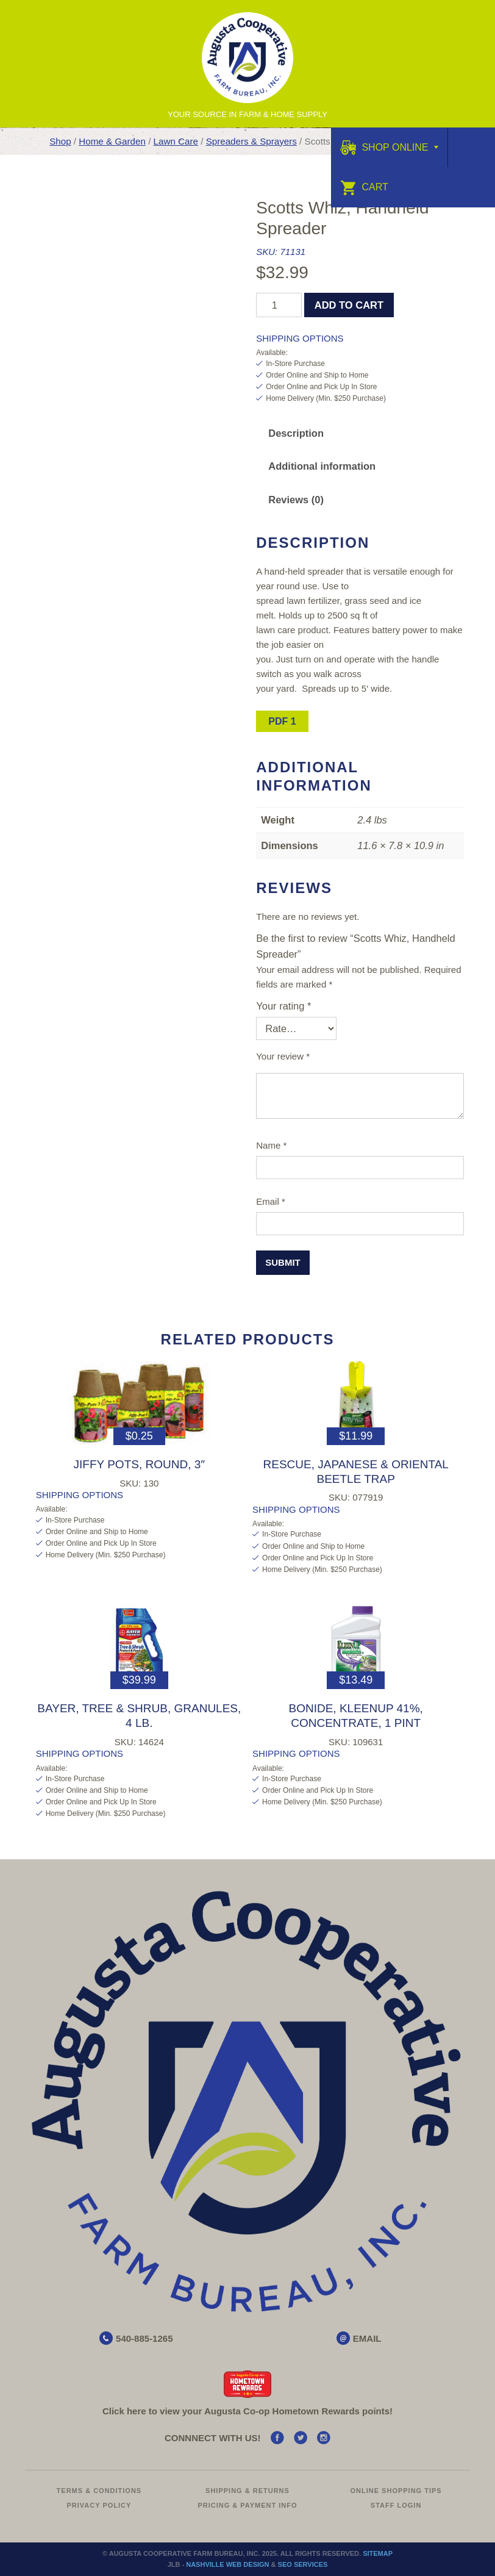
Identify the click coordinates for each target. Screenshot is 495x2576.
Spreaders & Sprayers (251, 141)
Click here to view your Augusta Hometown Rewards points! (247, 2411)
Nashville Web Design (227, 2564)
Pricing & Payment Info (247, 2505)
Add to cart (349, 305)
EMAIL (367, 2338)
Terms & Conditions (99, 2490)
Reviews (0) (296, 499)
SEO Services (303, 2564)
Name (271, 1145)
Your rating (283, 1005)
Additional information (322, 466)
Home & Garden (112, 141)
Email (270, 1201)
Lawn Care (176, 141)
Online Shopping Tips (395, 2490)
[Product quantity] (279, 305)
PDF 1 (282, 721)
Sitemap (378, 2553)
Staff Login (396, 2505)
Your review (283, 1056)
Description (296, 433)
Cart (364, 187)
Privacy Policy (98, 2505)
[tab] (296, 433)
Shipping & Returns (247, 2490)
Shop (60, 141)
